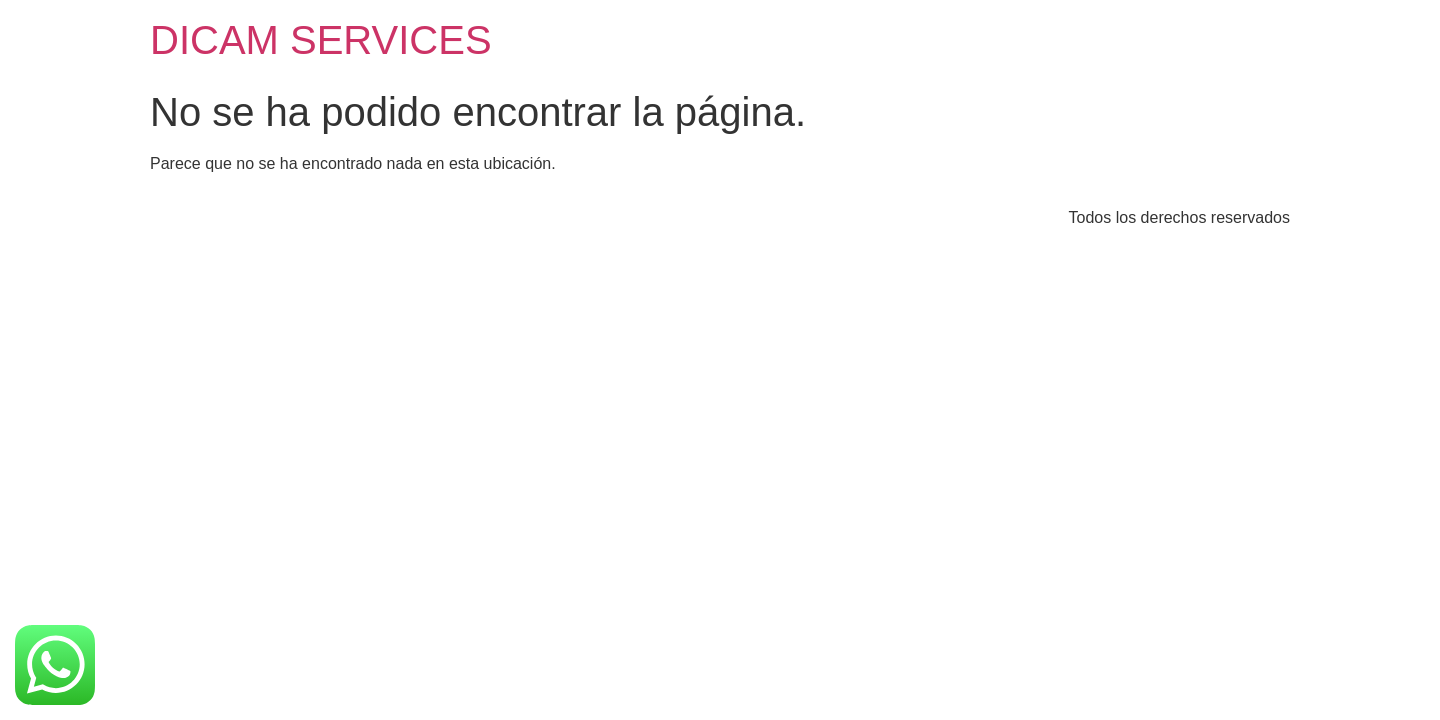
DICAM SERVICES (321, 40)
